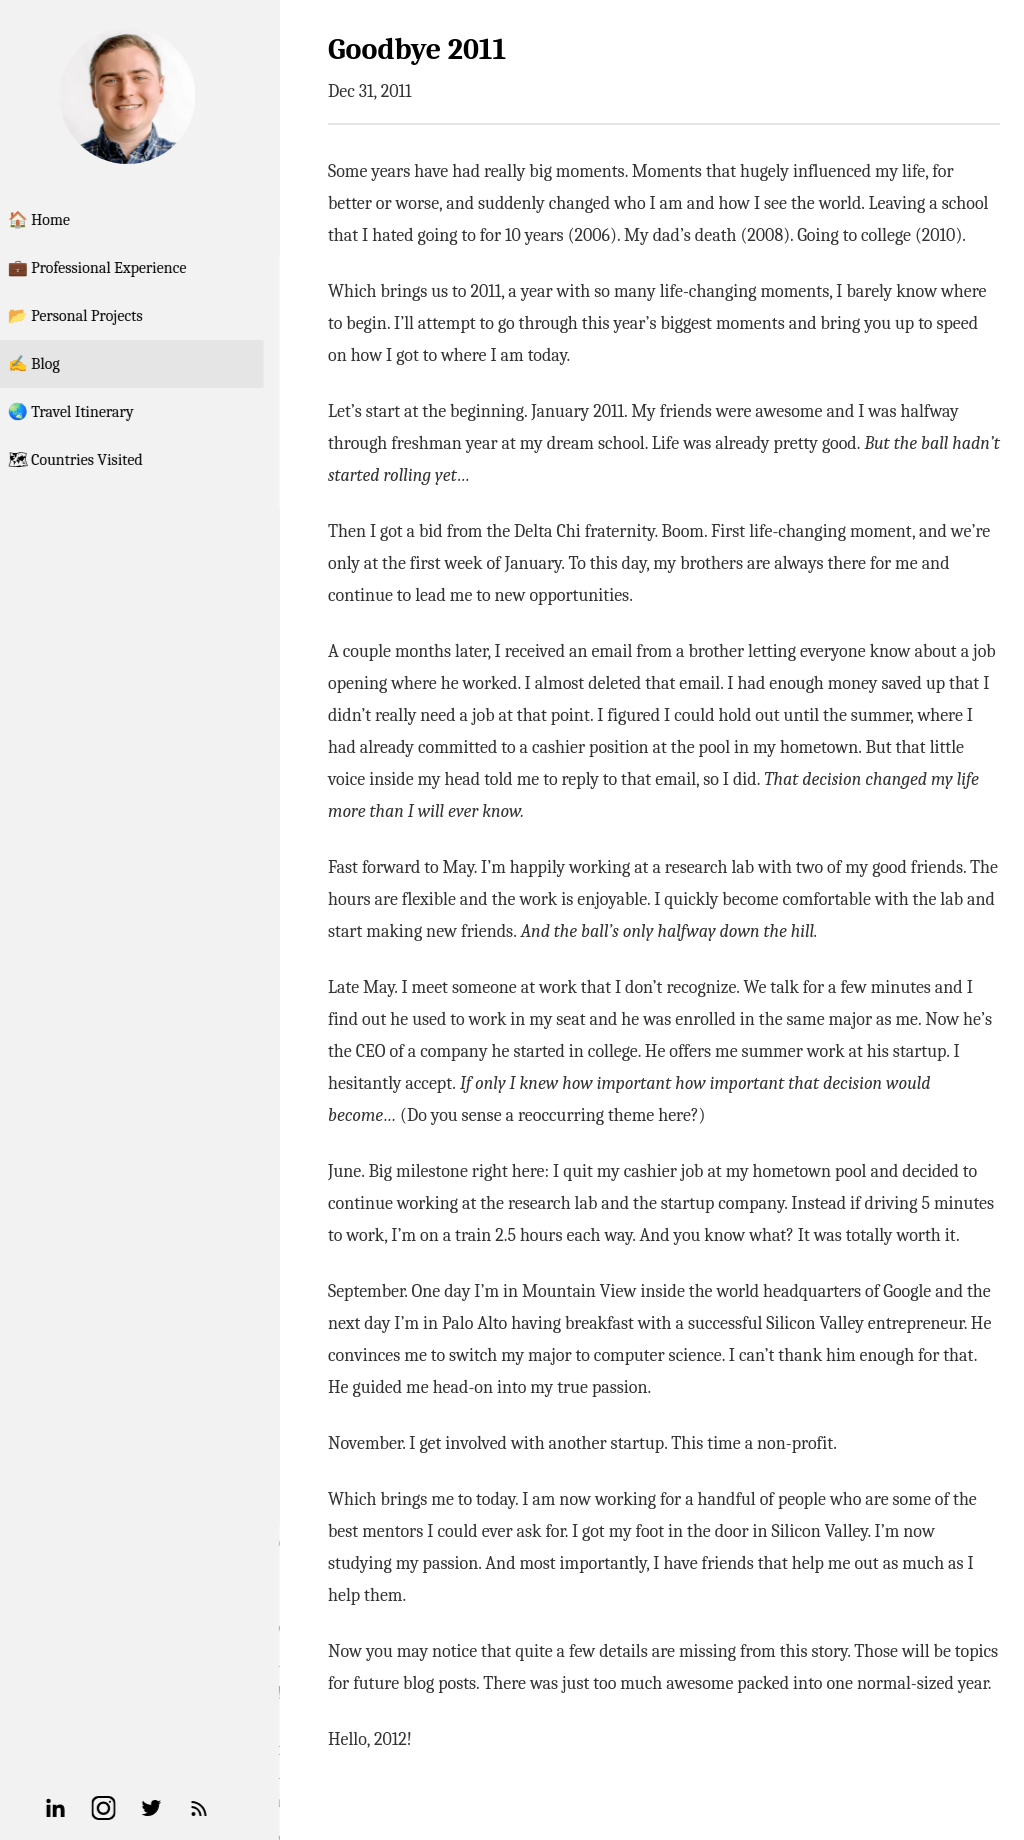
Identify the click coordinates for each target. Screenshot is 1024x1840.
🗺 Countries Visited (99, 460)
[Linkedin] (80, 1808)
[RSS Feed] (224, 1808)
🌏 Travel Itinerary (95, 412)
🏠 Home (63, 220)
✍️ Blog (58, 364)
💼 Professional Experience (121, 268)
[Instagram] (128, 1808)
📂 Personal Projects (99, 316)
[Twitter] (176, 1808)
